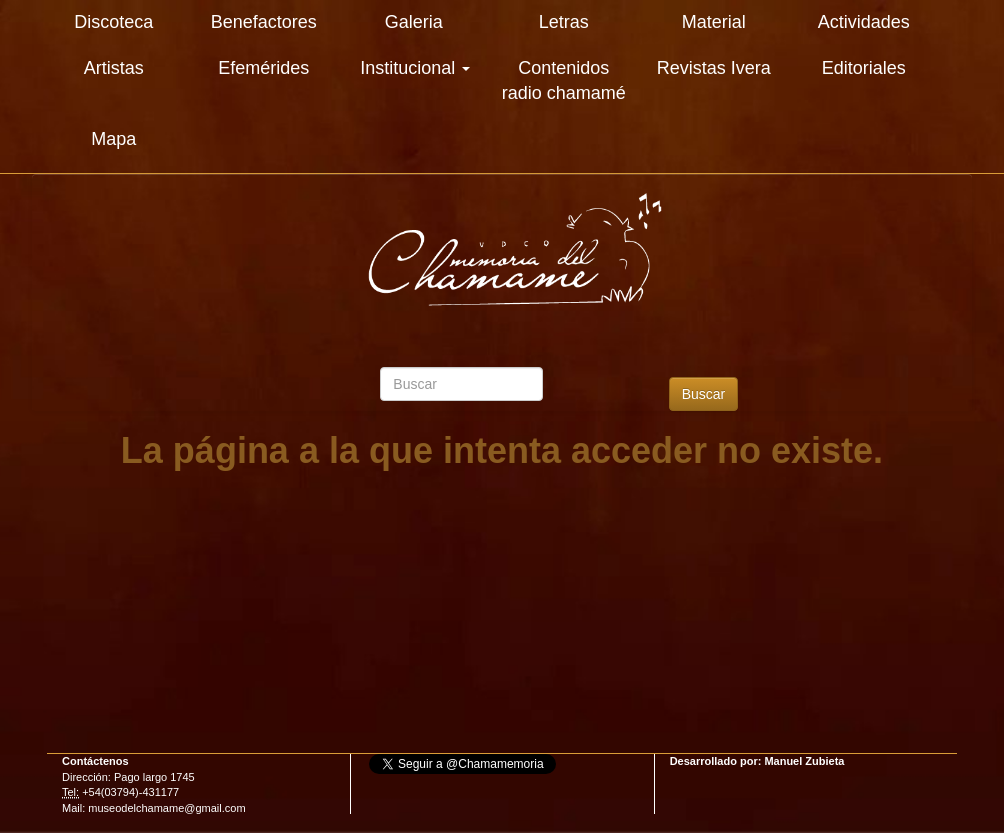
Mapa (113, 139)
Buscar (704, 394)
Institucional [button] (415, 68)
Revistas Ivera (714, 68)
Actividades (864, 22)
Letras (564, 22)
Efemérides (263, 68)
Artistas (114, 68)
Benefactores (264, 22)
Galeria (414, 22)
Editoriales (864, 68)
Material (714, 22)
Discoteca (113, 22)
